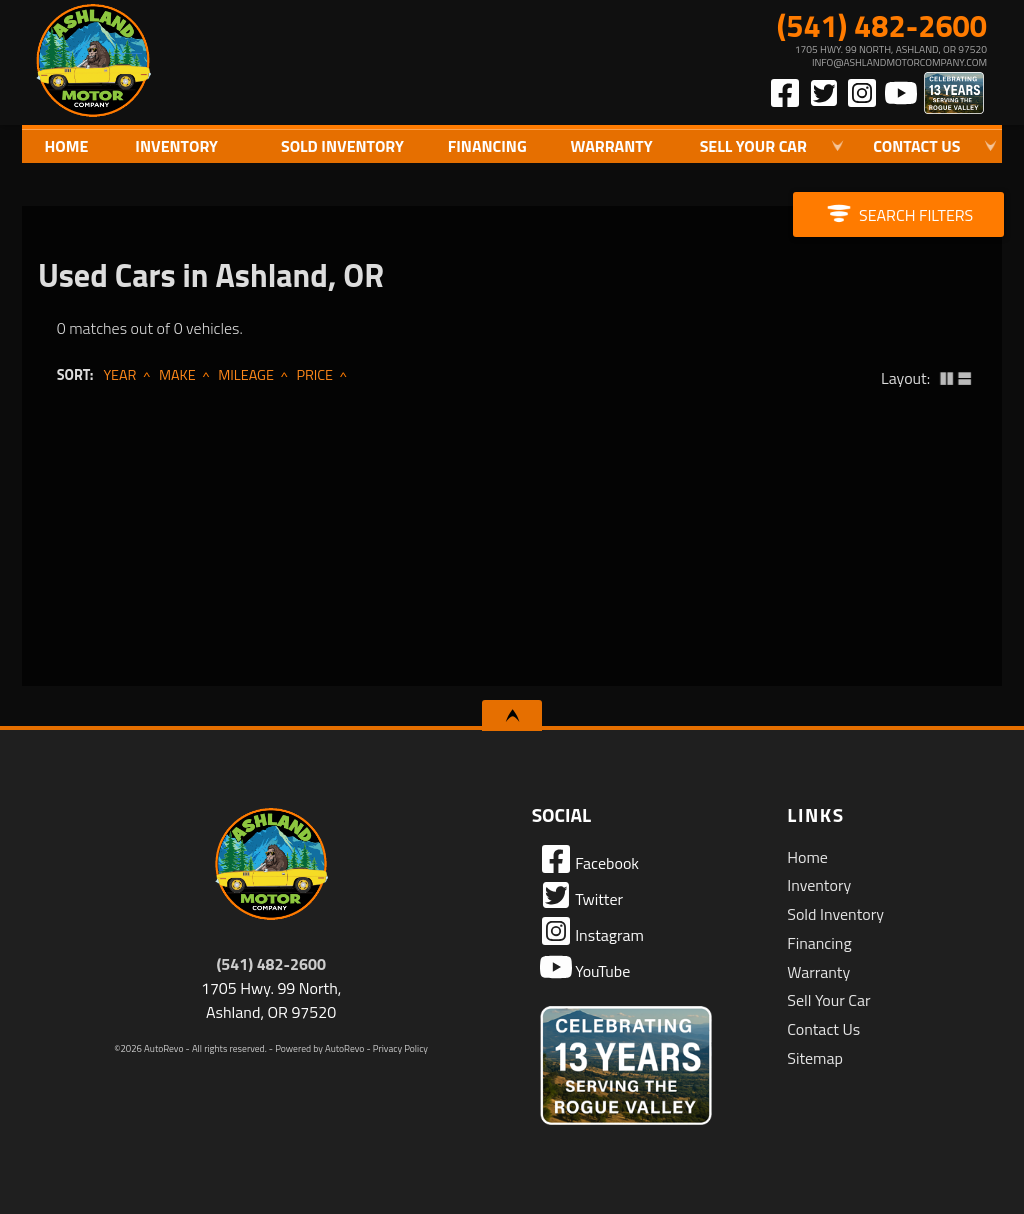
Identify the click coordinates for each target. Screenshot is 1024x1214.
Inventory (819, 885)
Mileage (246, 375)
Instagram (592, 931)
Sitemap (815, 1058)
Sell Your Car (828, 1000)
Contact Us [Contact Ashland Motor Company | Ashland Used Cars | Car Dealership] (916, 146)
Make (177, 375)
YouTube (585, 967)
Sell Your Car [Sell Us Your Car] (753, 146)
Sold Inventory (342, 146)
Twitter (581, 895)
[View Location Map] (788, 56)
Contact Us (823, 1029)
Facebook (589, 859)
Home (807, 857)
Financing (819, 943)
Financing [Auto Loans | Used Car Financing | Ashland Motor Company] (487, 146)
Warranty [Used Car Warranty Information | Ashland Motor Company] (612, 146)
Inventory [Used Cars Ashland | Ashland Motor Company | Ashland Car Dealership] (176, 146)
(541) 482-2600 (271, 964)
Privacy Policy (400, 1048)
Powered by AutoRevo (319, 1048)
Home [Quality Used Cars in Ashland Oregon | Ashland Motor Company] (66, 146)
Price (314, 375)
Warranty (818, 972)
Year (119, 375)
